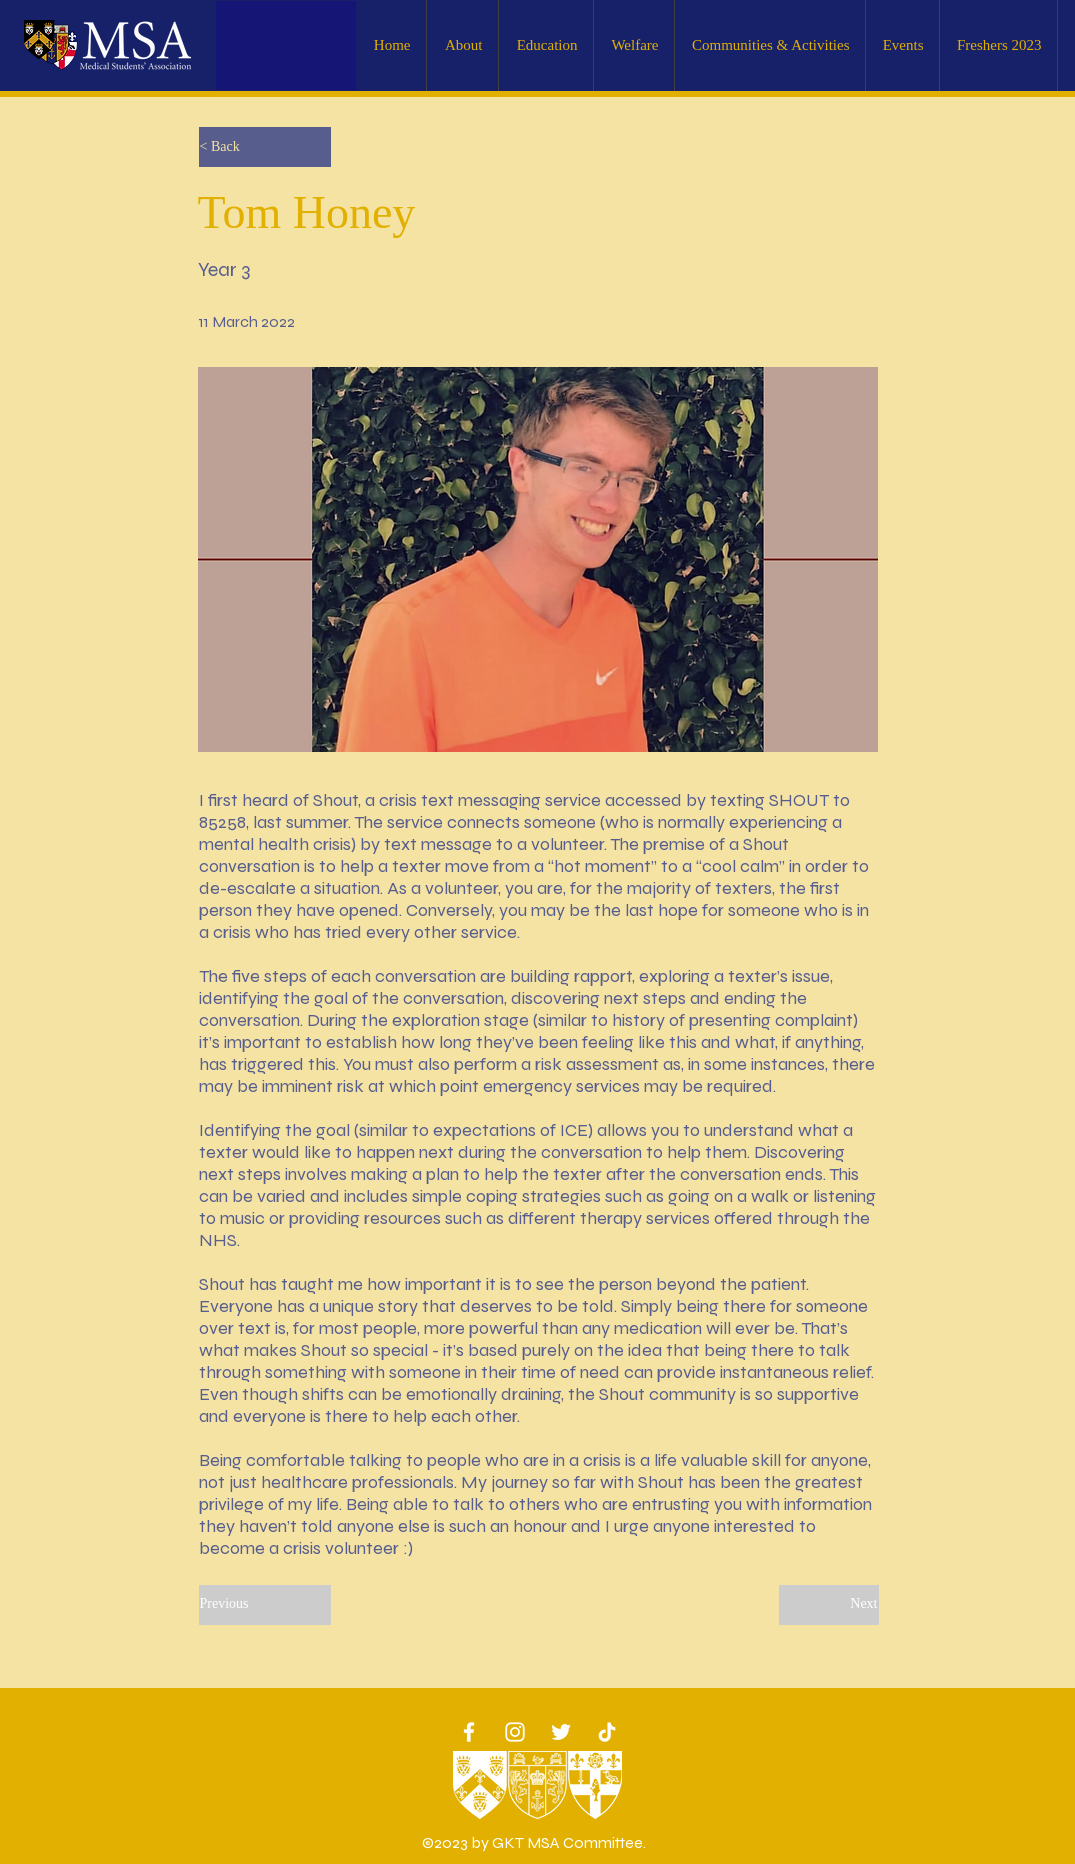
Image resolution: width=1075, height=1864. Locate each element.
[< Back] (265, 147)
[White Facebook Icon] (469, 1732)
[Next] (829, 1605)
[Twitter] (561, 1732)
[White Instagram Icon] (515, 1732)
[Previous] (265, 1605)
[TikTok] (607, 1732)
